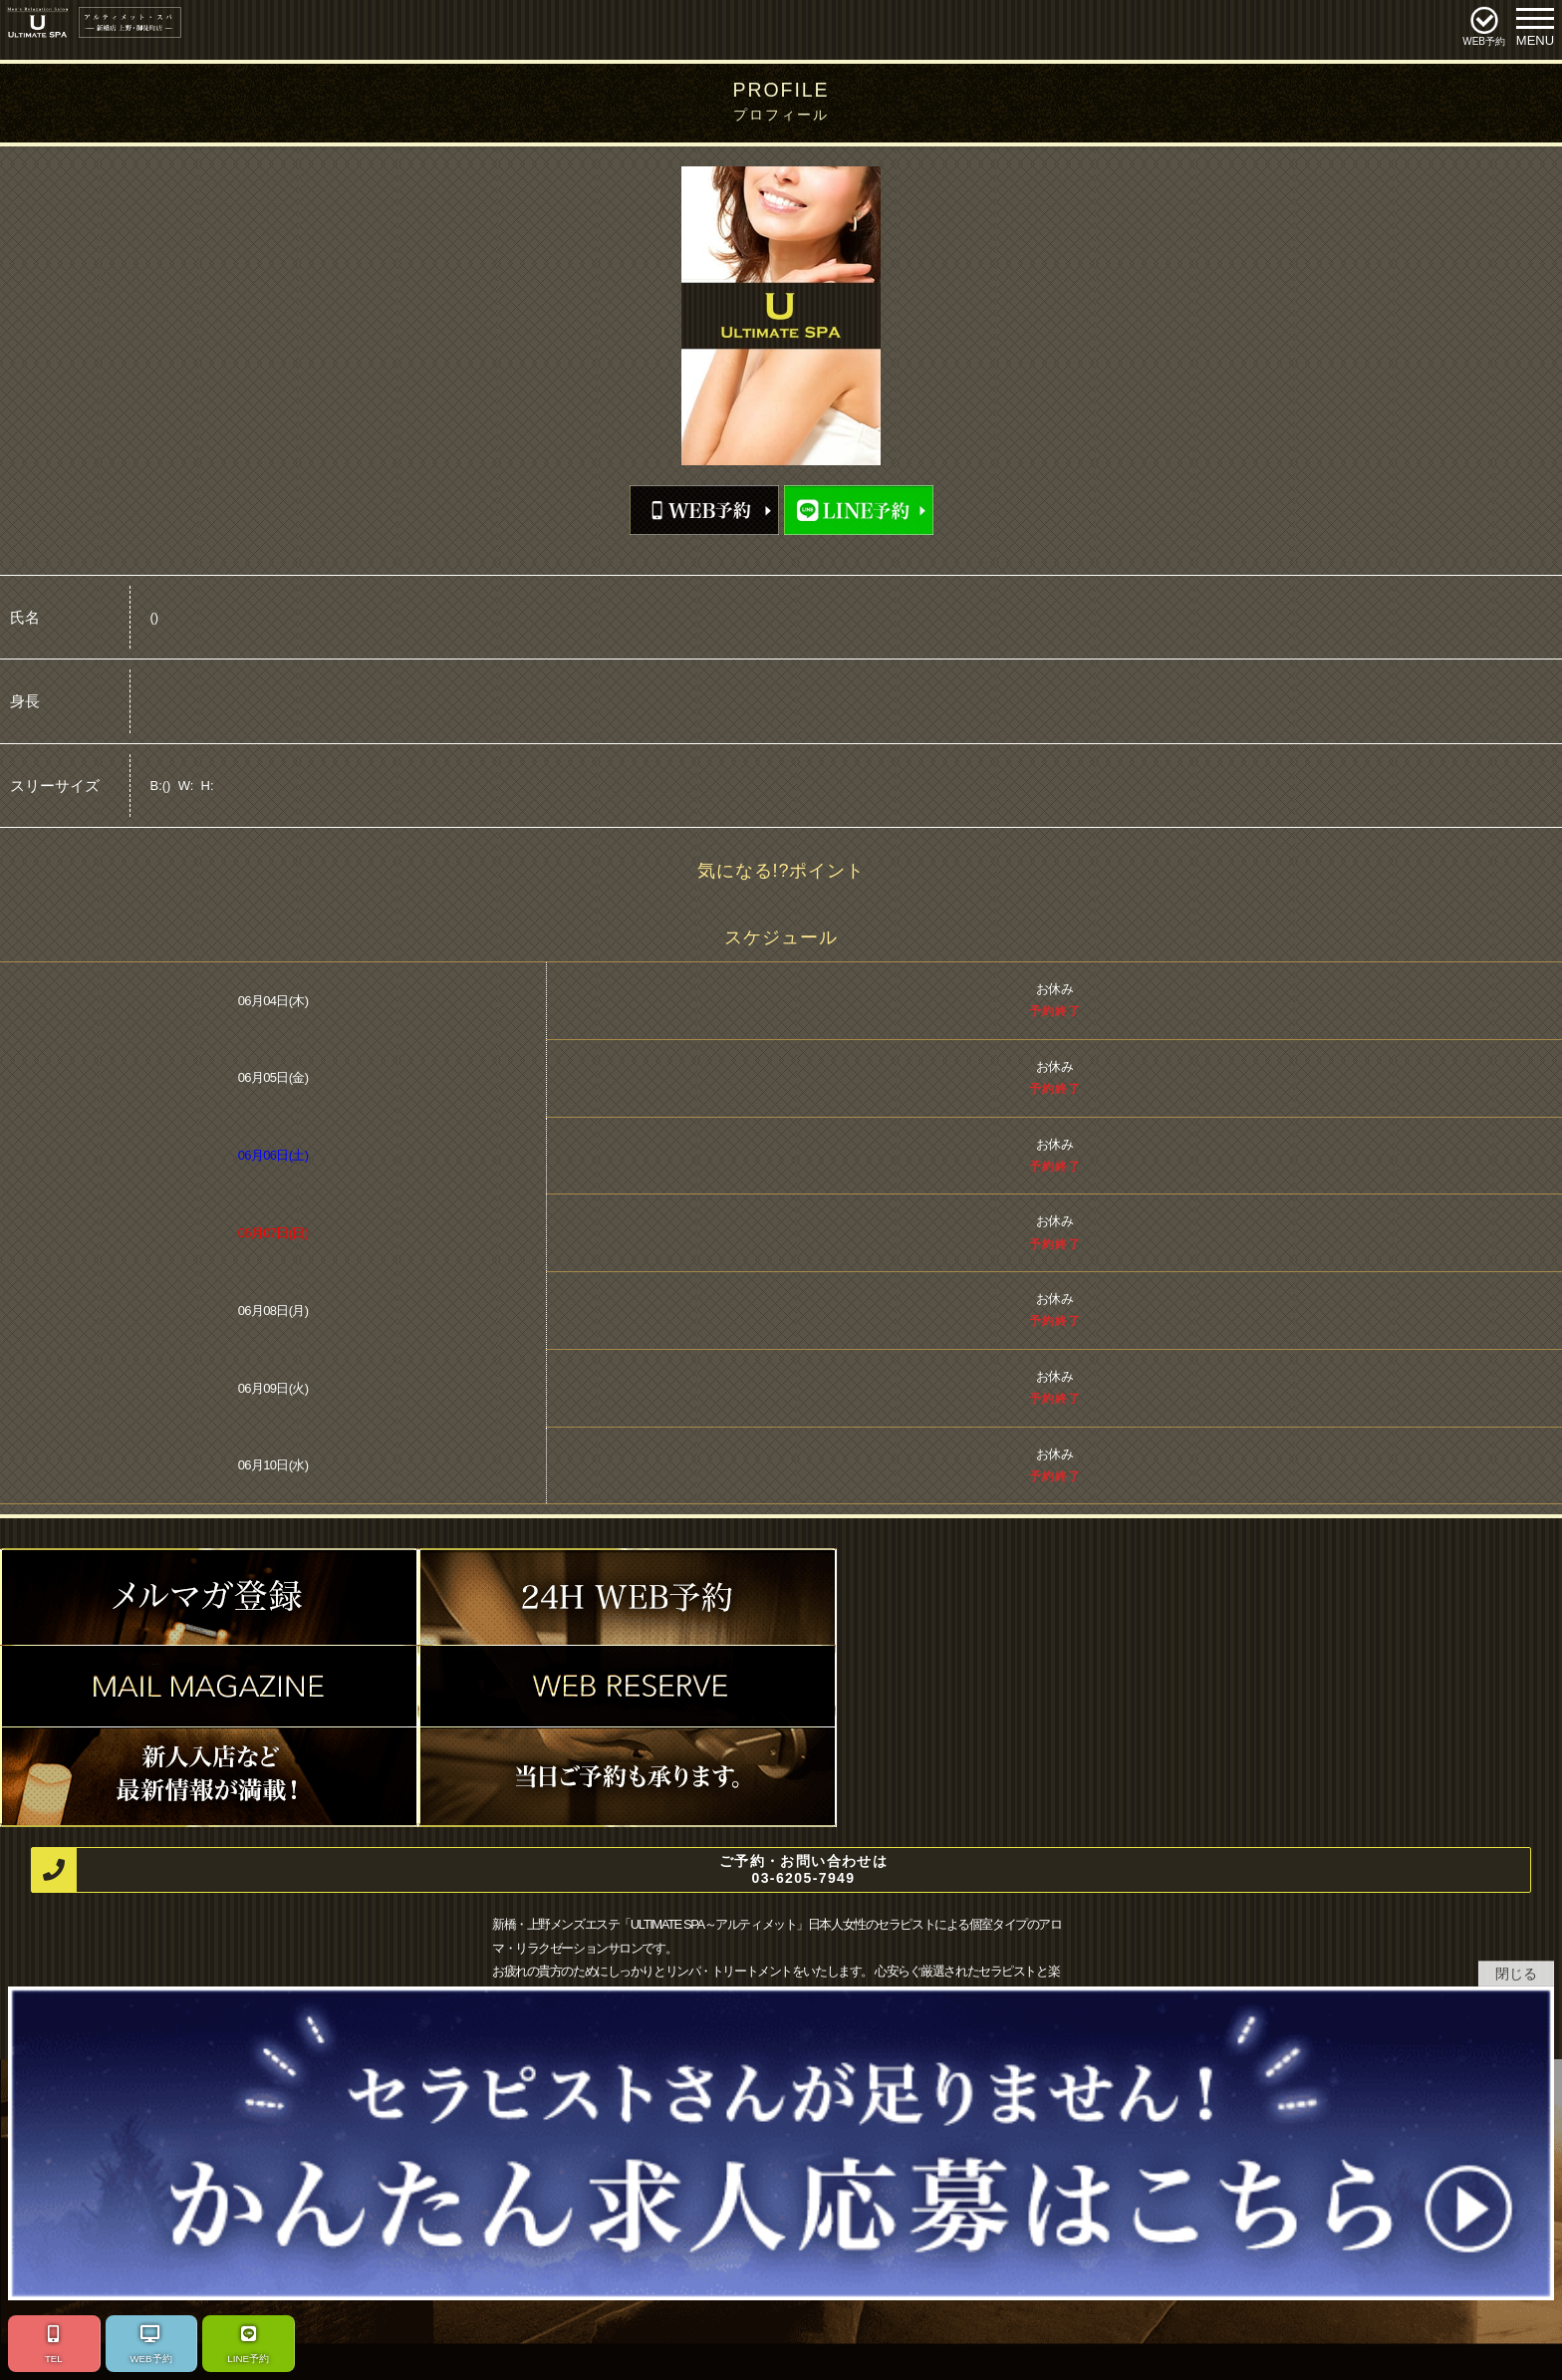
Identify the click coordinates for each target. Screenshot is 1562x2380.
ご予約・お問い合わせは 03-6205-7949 (460, 1870)
